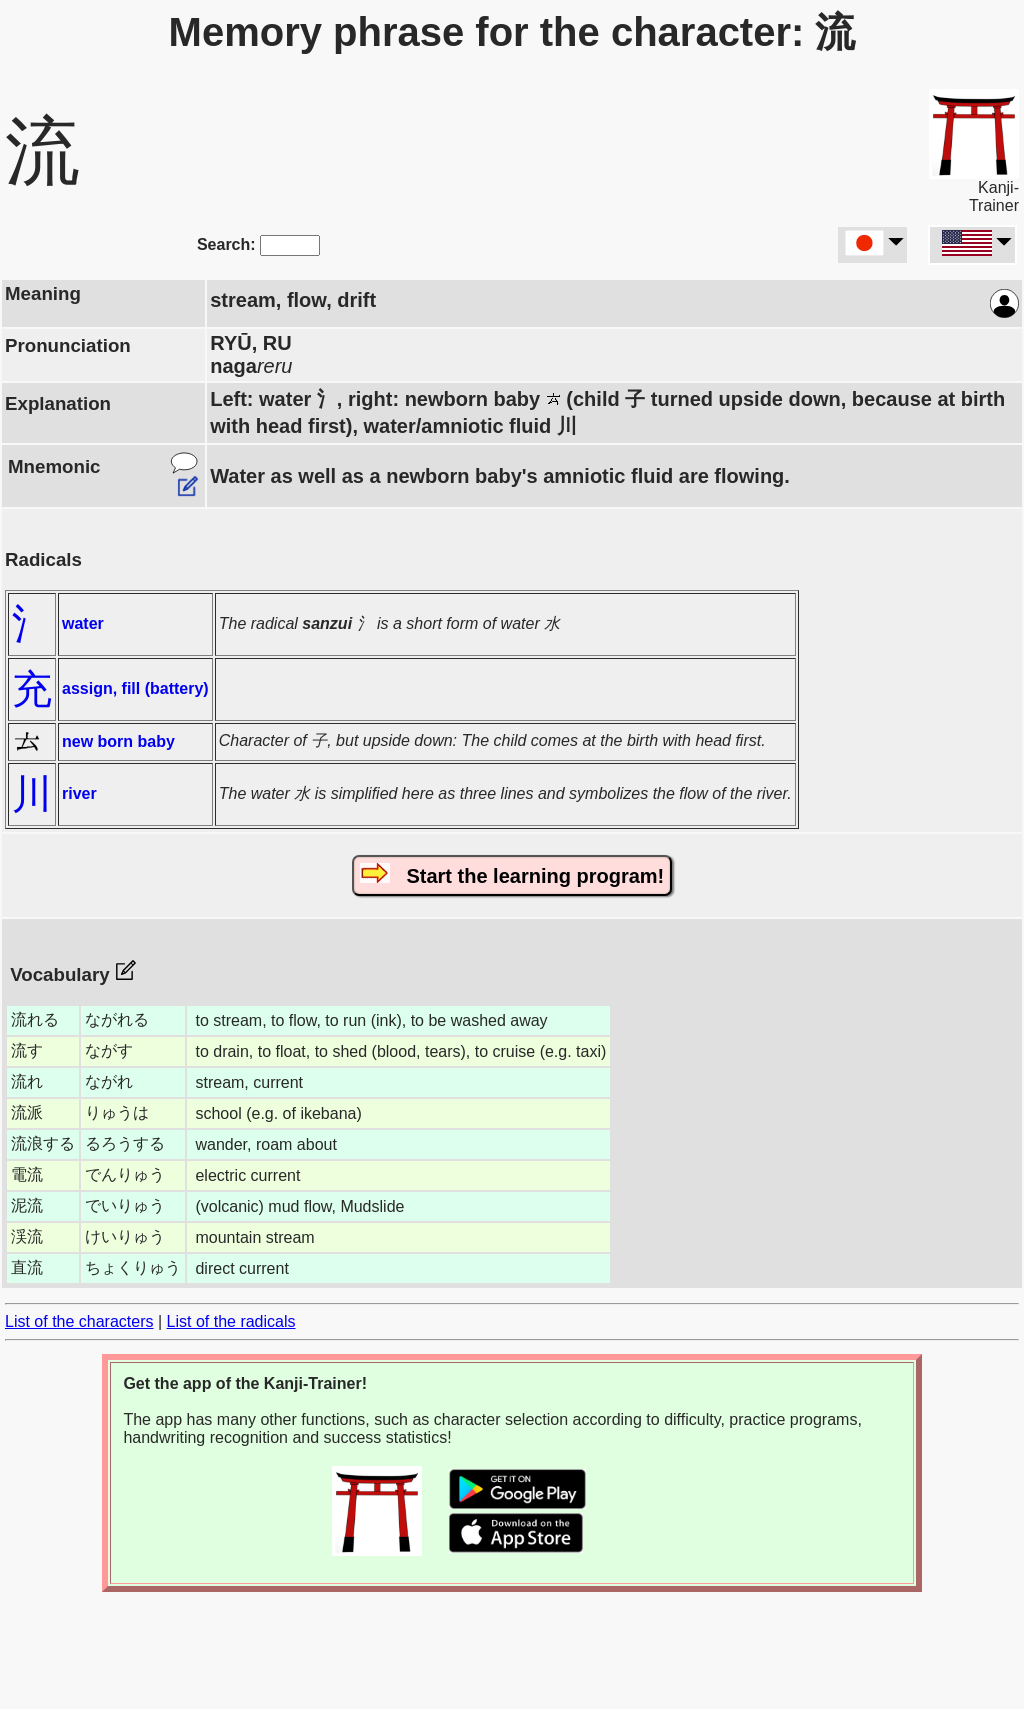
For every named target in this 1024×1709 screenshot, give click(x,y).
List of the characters (79, 1321)
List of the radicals (231, 1321)
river (79, 793)
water (83, 623)
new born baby (118, 741)
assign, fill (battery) (135, 688)
